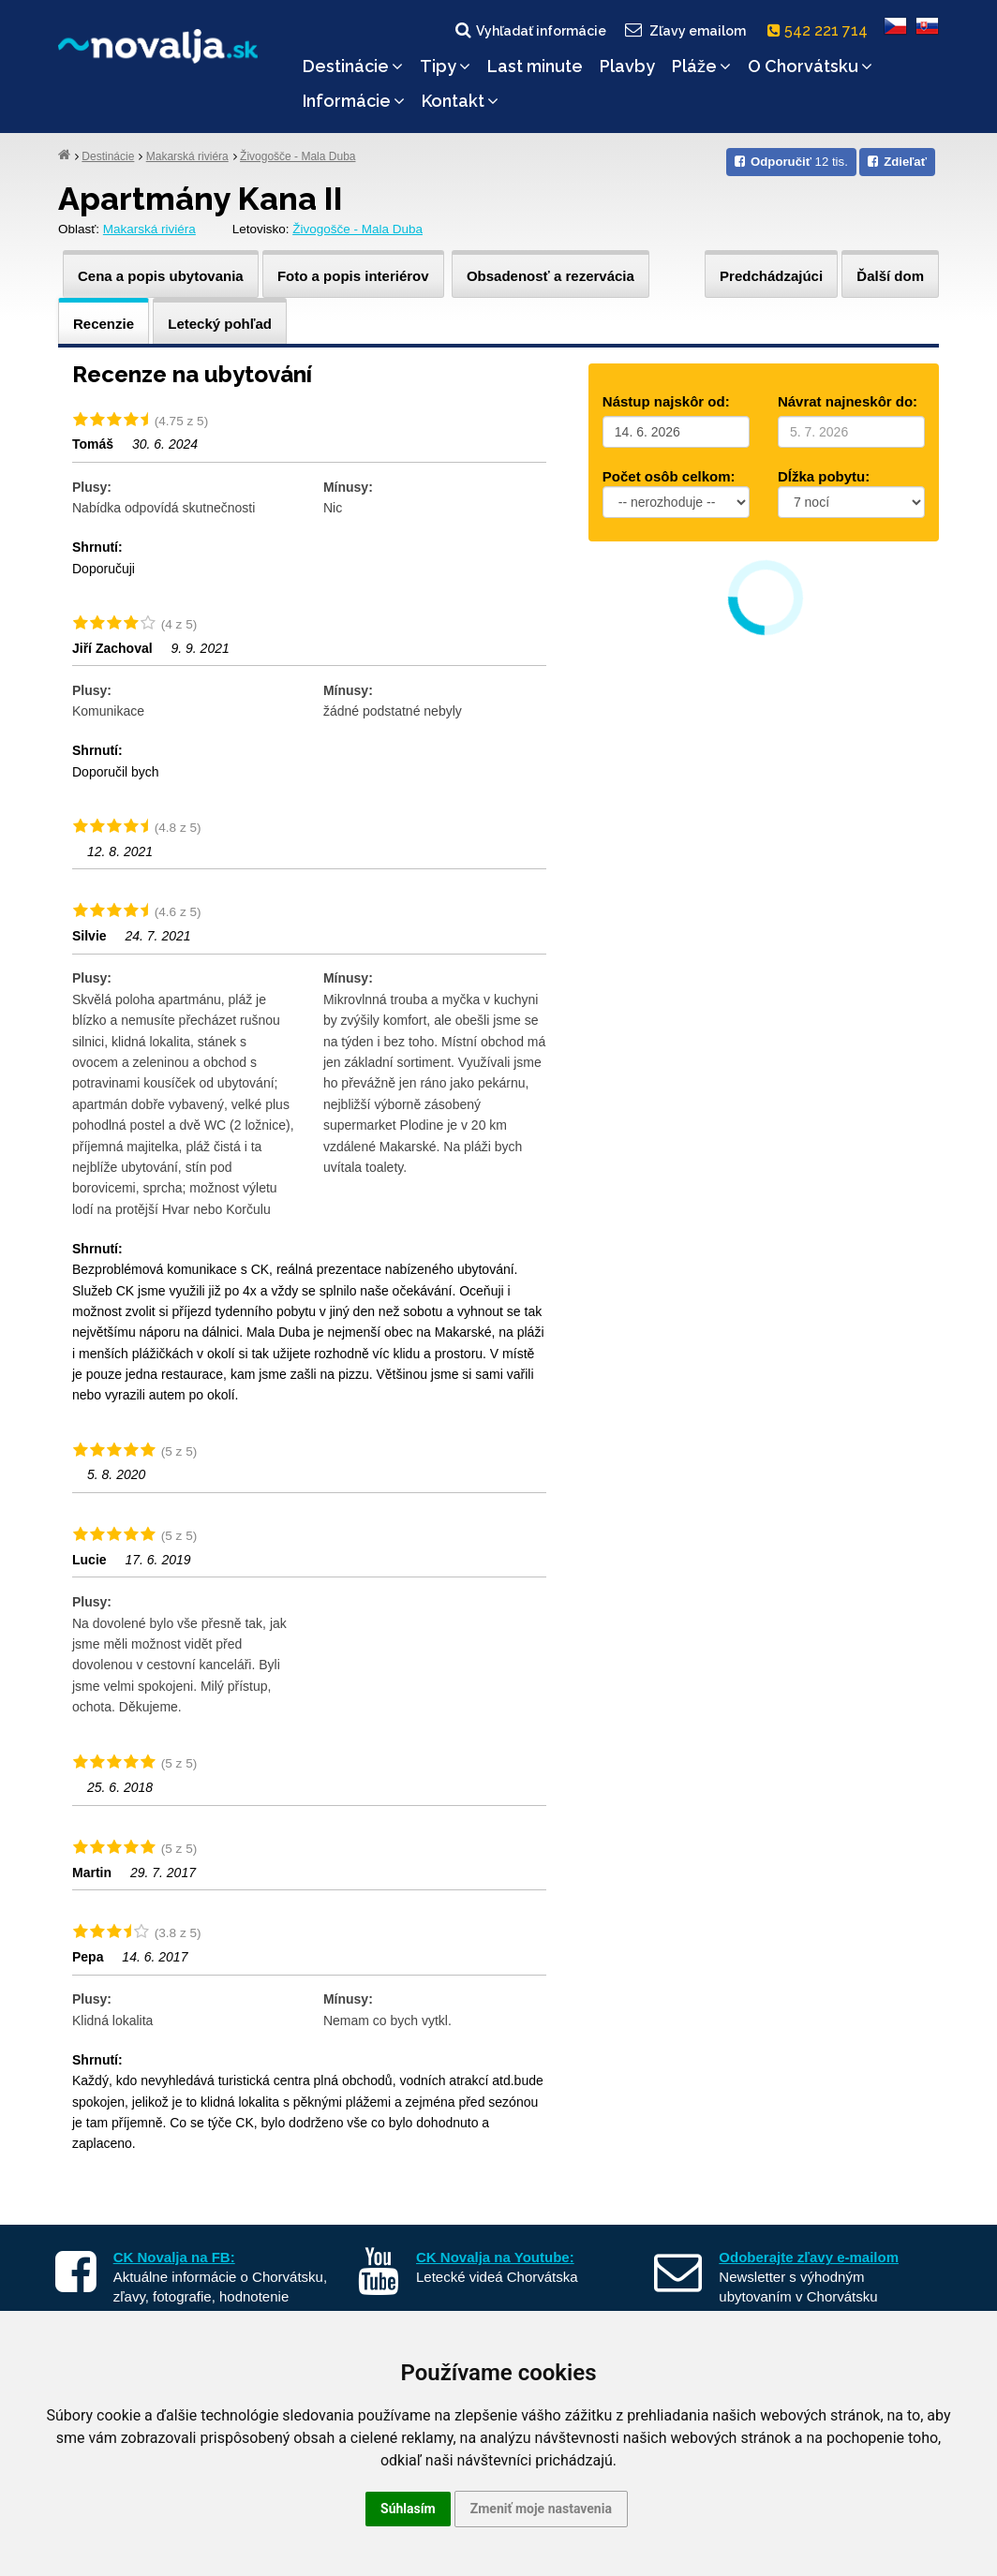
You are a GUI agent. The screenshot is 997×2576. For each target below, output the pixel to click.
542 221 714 (821, 30)
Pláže (701, 66)
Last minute (535, 66)
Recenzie (103, 324)
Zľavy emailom (684, 30)
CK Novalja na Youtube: (495, 2257)
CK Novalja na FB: (174, 2257)
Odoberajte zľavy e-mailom (809, 2257)
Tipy (445, 66)
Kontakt (460, 101)
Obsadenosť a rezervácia (550, 276)
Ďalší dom (890, 276)
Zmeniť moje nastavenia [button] (541, 2508)
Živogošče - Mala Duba (297, 156)
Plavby (627, 66)
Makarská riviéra (187, 156)
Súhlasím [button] (408, 2508)
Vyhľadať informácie (529, 30)
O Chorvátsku (810, 66)
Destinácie (353, 66)
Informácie (354, 101)
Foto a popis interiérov (353, 276)
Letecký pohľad (220, 324)
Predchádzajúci (771, 276)
